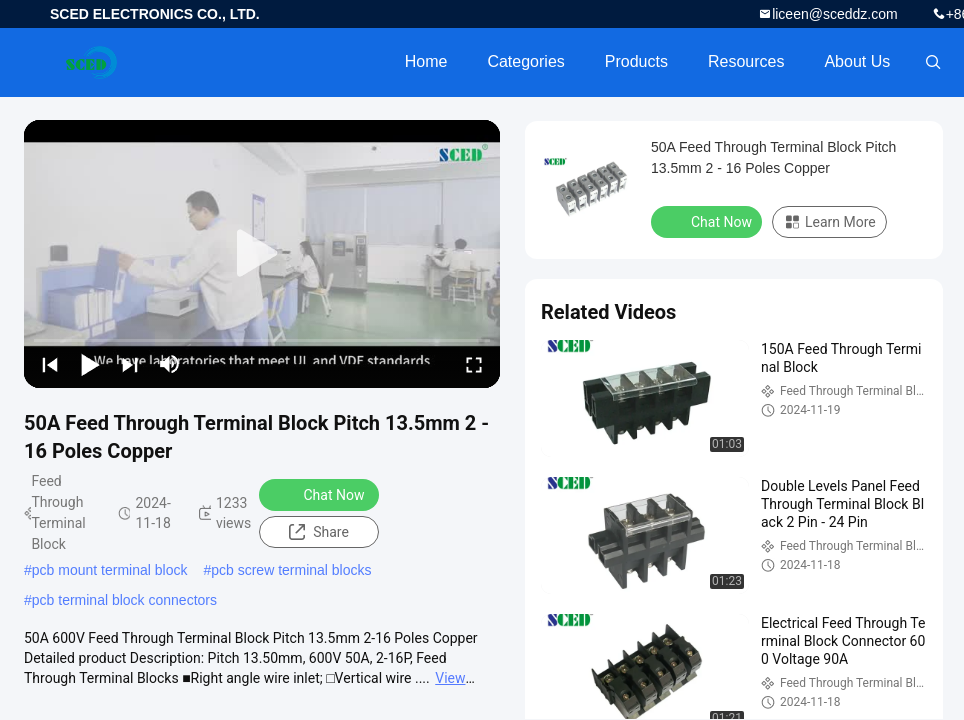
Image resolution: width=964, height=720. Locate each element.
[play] (262, 254)
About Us (857, 61)
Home (426, 61)
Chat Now (320, 494)
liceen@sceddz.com (835, 14)
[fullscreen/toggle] (474, 364)
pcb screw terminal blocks (291, 570)
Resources (746, 61)
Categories (525, 61)
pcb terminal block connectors (124, 600)
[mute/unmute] (170, 364)
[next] (130, 364)
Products (636, 61)
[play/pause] (90, 364)
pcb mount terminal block (110, 570)
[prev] (50, 364)
